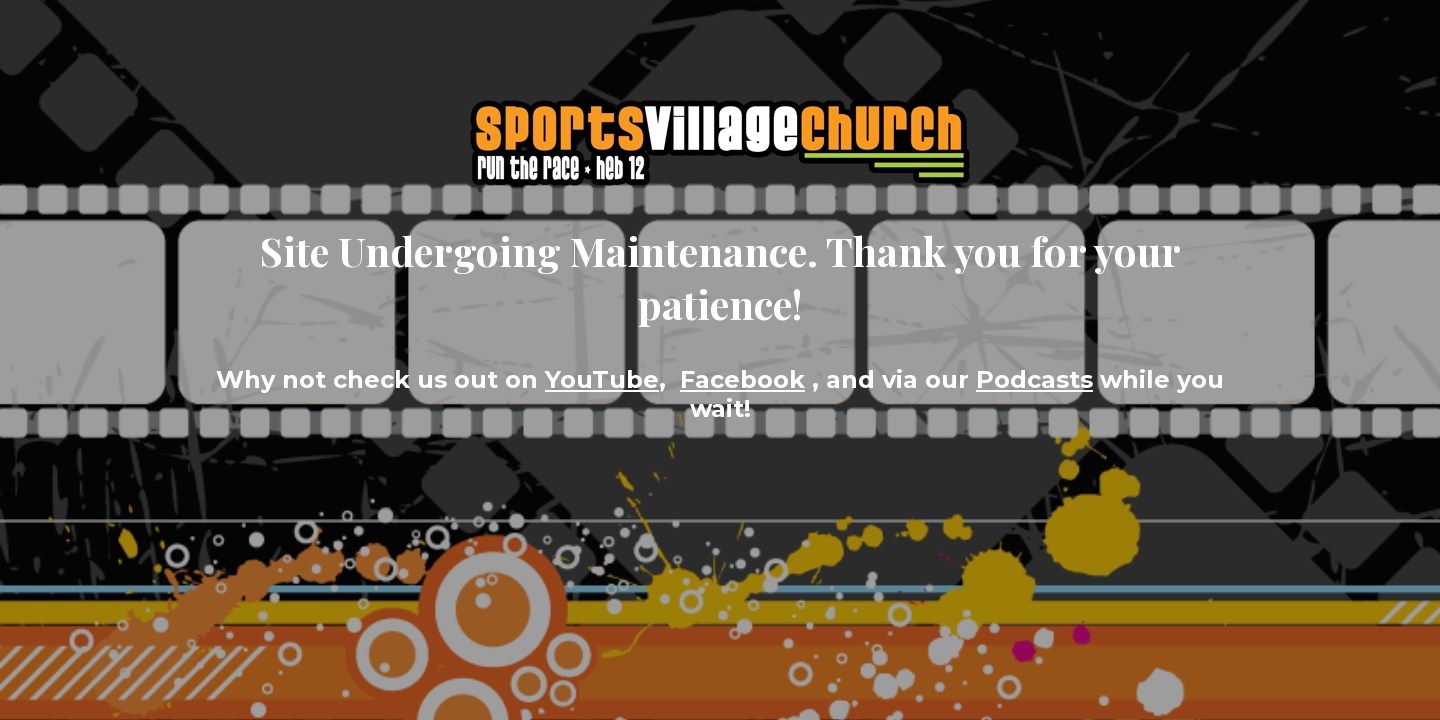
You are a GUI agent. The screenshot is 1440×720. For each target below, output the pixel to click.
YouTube (602, 379)
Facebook (742, 379)
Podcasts (1034, 379)
